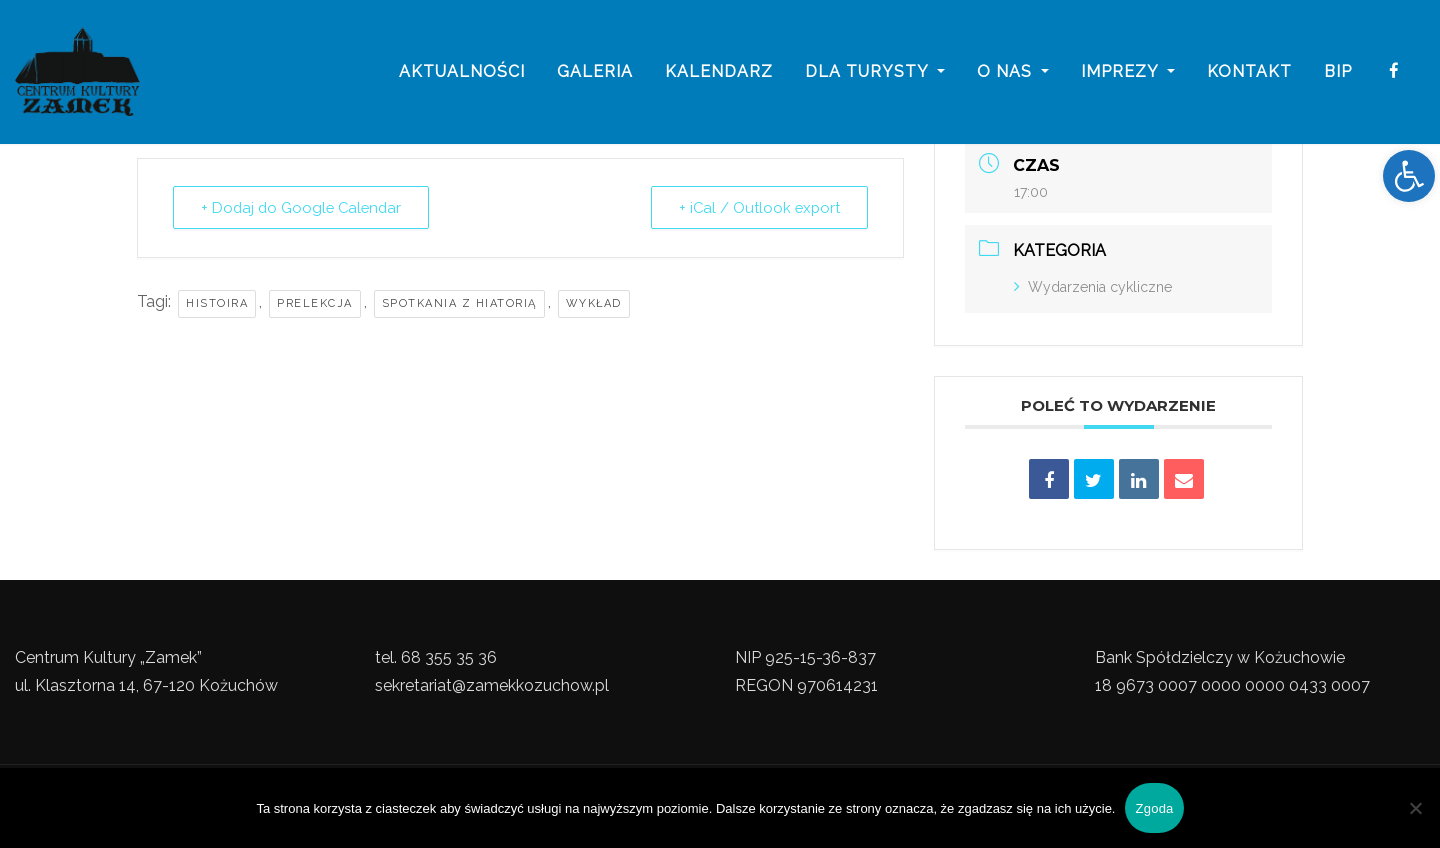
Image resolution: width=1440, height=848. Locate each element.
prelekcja (315, 303)
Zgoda (1154, 808)
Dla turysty (875, 72)
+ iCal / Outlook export (757, 208)
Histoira (217, 303)
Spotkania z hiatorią (459, 303)
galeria (595, 72)
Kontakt (1249, 72)
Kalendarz (719, 72)
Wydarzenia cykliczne (1093, 287)
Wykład (594, 303)
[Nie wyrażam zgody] (1415, 808)
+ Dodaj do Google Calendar (305, 208)
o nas (1013, 72)
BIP (1338, 72)
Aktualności (462, 72)
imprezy (1128, 72)
